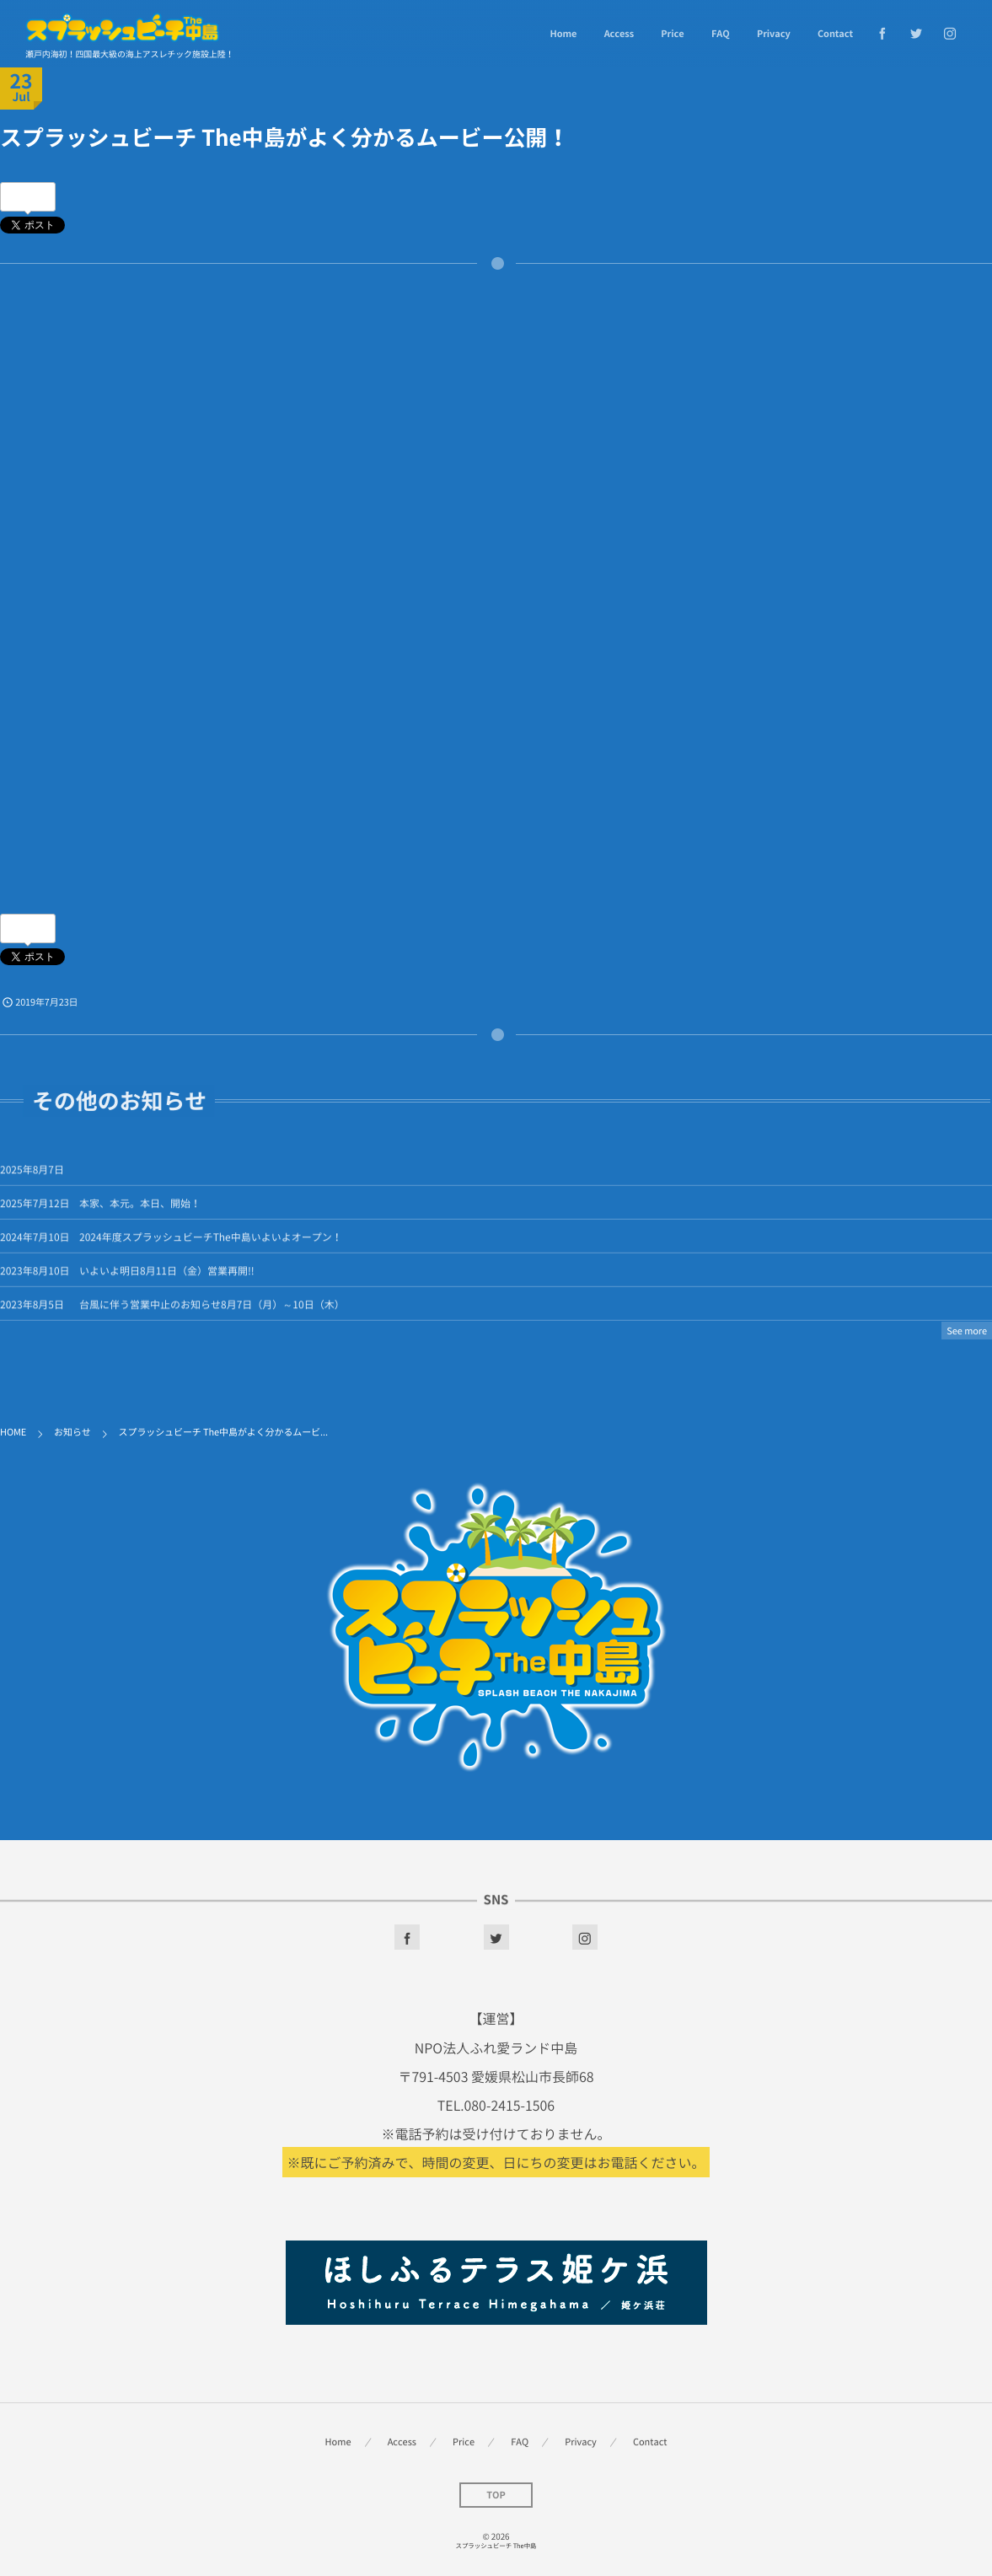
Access (619, 33)
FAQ (720, 33)
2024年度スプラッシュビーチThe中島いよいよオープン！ (210, 1244)
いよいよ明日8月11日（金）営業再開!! (167, 1277)
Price (672, 33)
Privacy (774, 33)
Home (563, 33)
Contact (835, 33)
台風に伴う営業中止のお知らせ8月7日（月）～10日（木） (212, 1311)
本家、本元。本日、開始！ (140, 1210)
